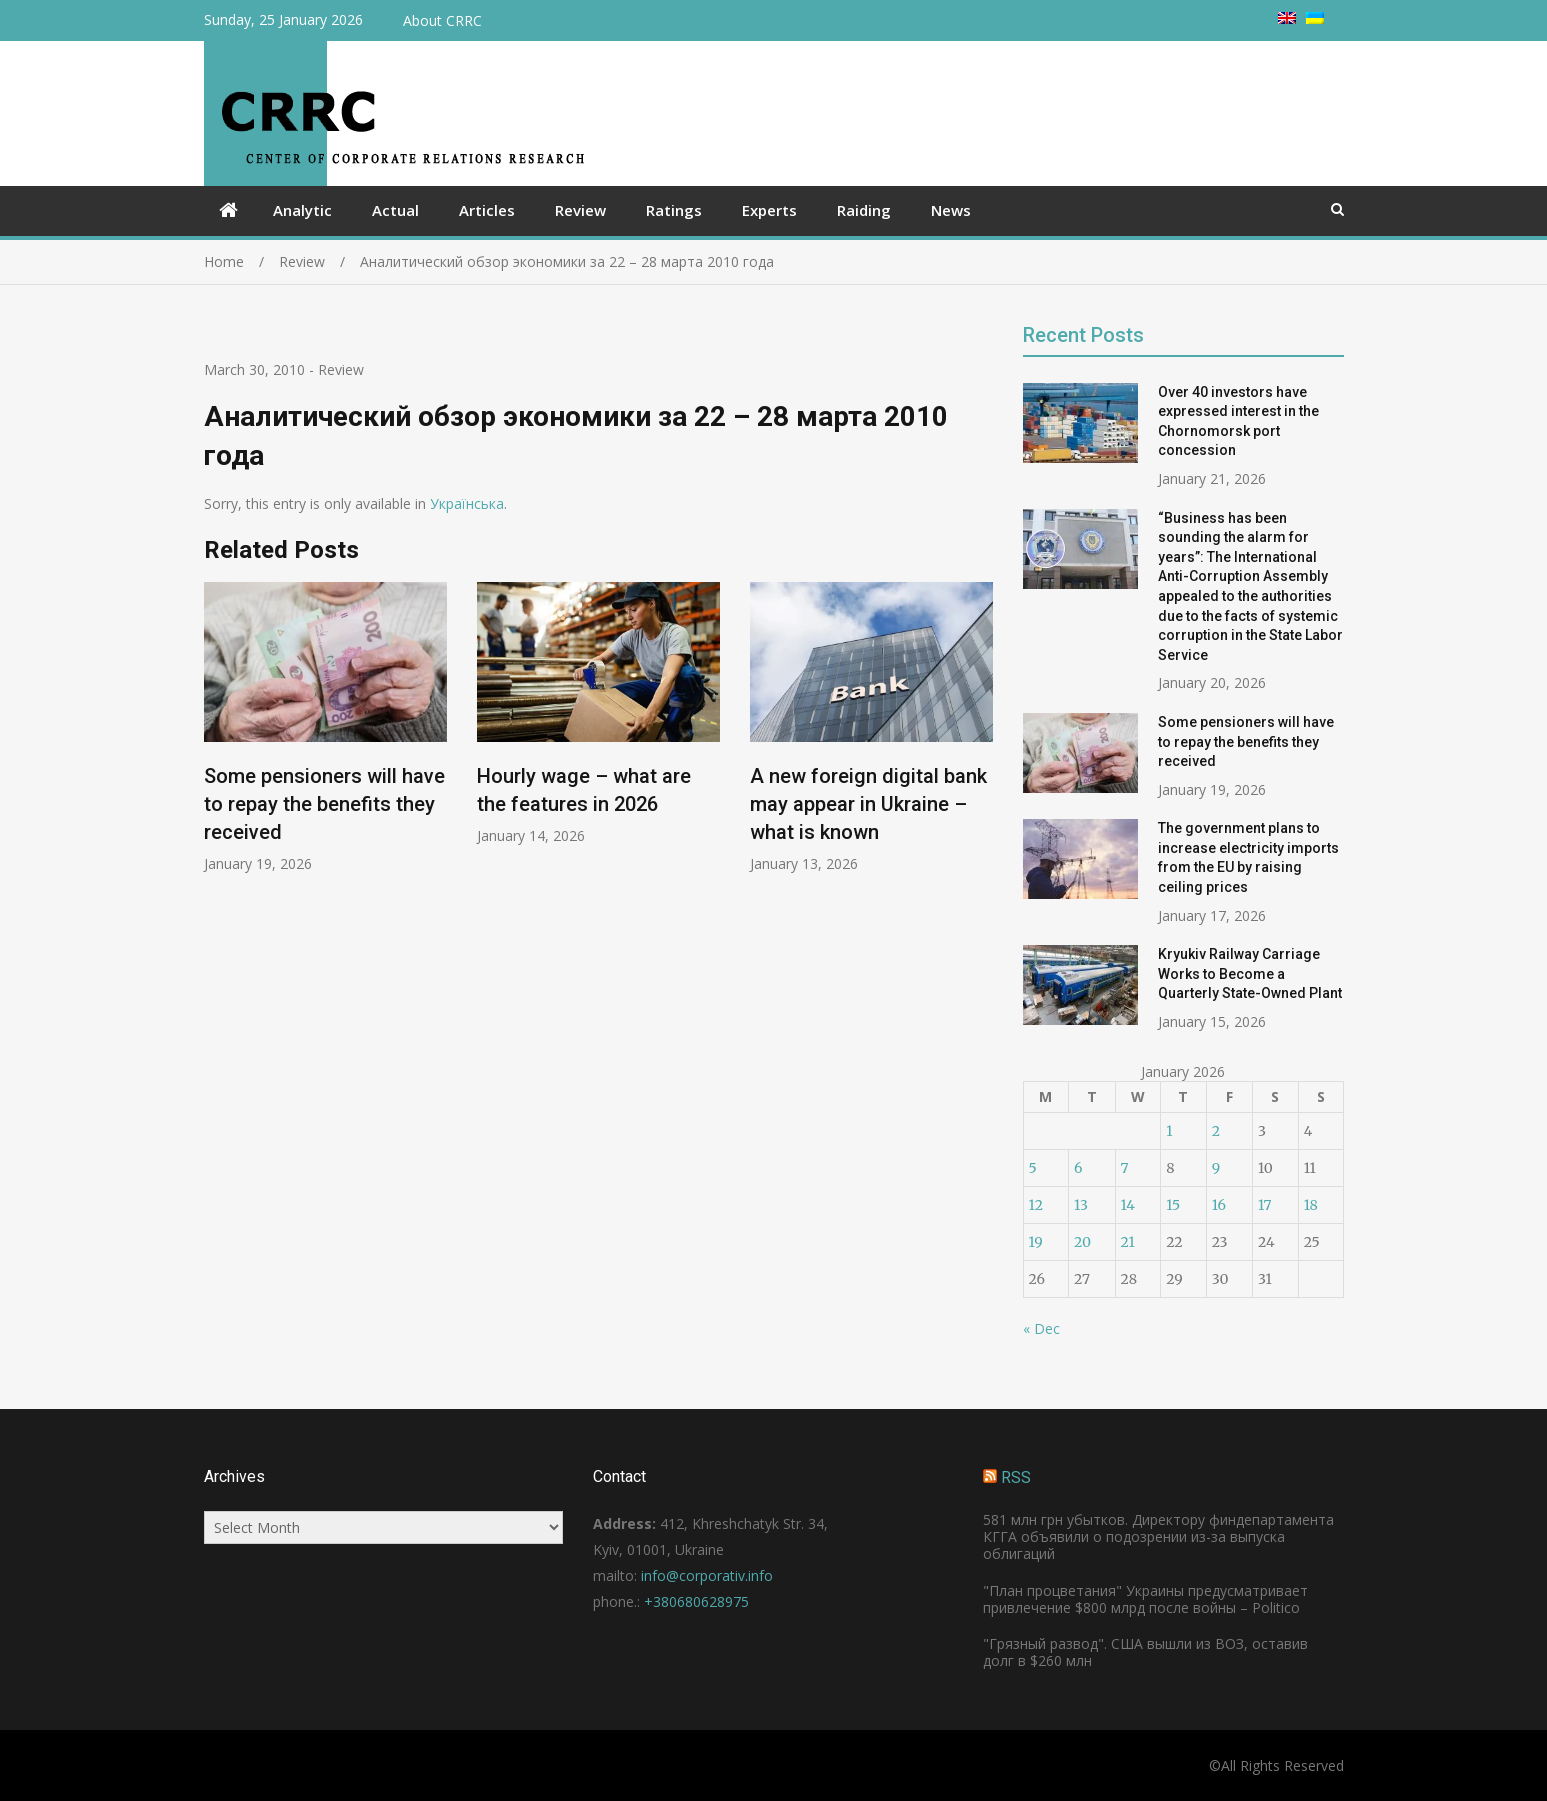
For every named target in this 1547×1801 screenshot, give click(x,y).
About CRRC (442, 20)
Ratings (674, 210)
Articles (487, 210)
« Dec (1041, 1328)
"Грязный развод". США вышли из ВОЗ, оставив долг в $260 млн (1145, 1652)
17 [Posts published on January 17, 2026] (1265, 1205)
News (951, 210)
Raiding (864, 210)
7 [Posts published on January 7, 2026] (1125, 1168)
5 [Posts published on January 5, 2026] (1033, 1168)
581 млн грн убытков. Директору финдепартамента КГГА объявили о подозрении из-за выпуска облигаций (1158, 1536)
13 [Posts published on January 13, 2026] (1081, 1205)
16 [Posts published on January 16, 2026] (1219, 1205)
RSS (1016, 1477)
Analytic (302, 210)
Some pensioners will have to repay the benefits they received (324, 804)
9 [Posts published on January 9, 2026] (1216, 1168)
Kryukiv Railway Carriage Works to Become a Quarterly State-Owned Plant (1250, 973)
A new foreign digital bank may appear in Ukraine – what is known (868, 804)
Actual (395, 210)
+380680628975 (696, 1601)
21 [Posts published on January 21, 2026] (1128, 1242)
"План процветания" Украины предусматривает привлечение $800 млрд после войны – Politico (1145, 1599)
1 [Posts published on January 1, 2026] (1169, 1131)
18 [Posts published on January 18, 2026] (1311, 1205)
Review (580, 210)
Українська (467, 503)
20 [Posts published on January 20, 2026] (1082, 1242)
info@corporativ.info (707, 1575)
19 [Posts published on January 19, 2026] (1036, 1242)
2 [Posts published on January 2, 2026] (1216, 1131)
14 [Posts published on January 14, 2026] (1128, 1205)
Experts (769, 210)
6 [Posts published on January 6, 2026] (1078, 1168)
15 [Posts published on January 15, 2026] (1173, 1205)
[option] (325, 727)
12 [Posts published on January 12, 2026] (1036, 1205)
